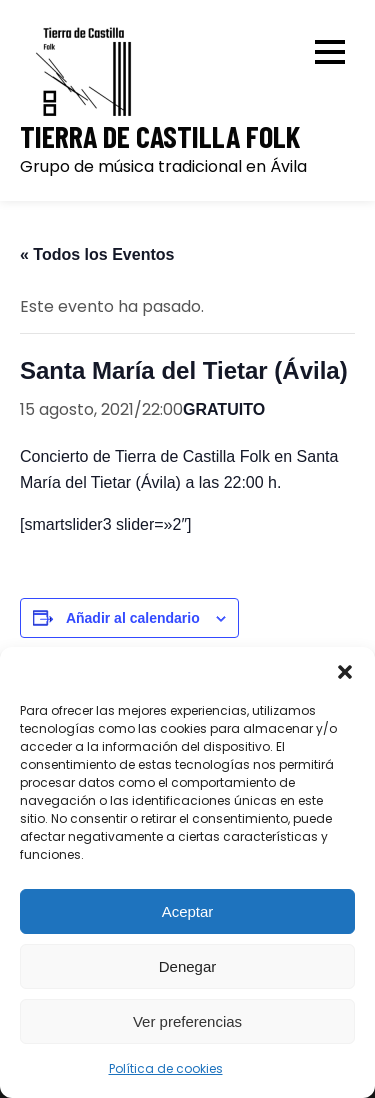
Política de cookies (166, 1068)
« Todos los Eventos (97, 254)
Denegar (188, 966)
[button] (345, 672)
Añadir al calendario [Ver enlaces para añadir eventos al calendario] (133, 618)
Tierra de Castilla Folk (160, 136)
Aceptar (188, 911)
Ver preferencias (187, 1021)
